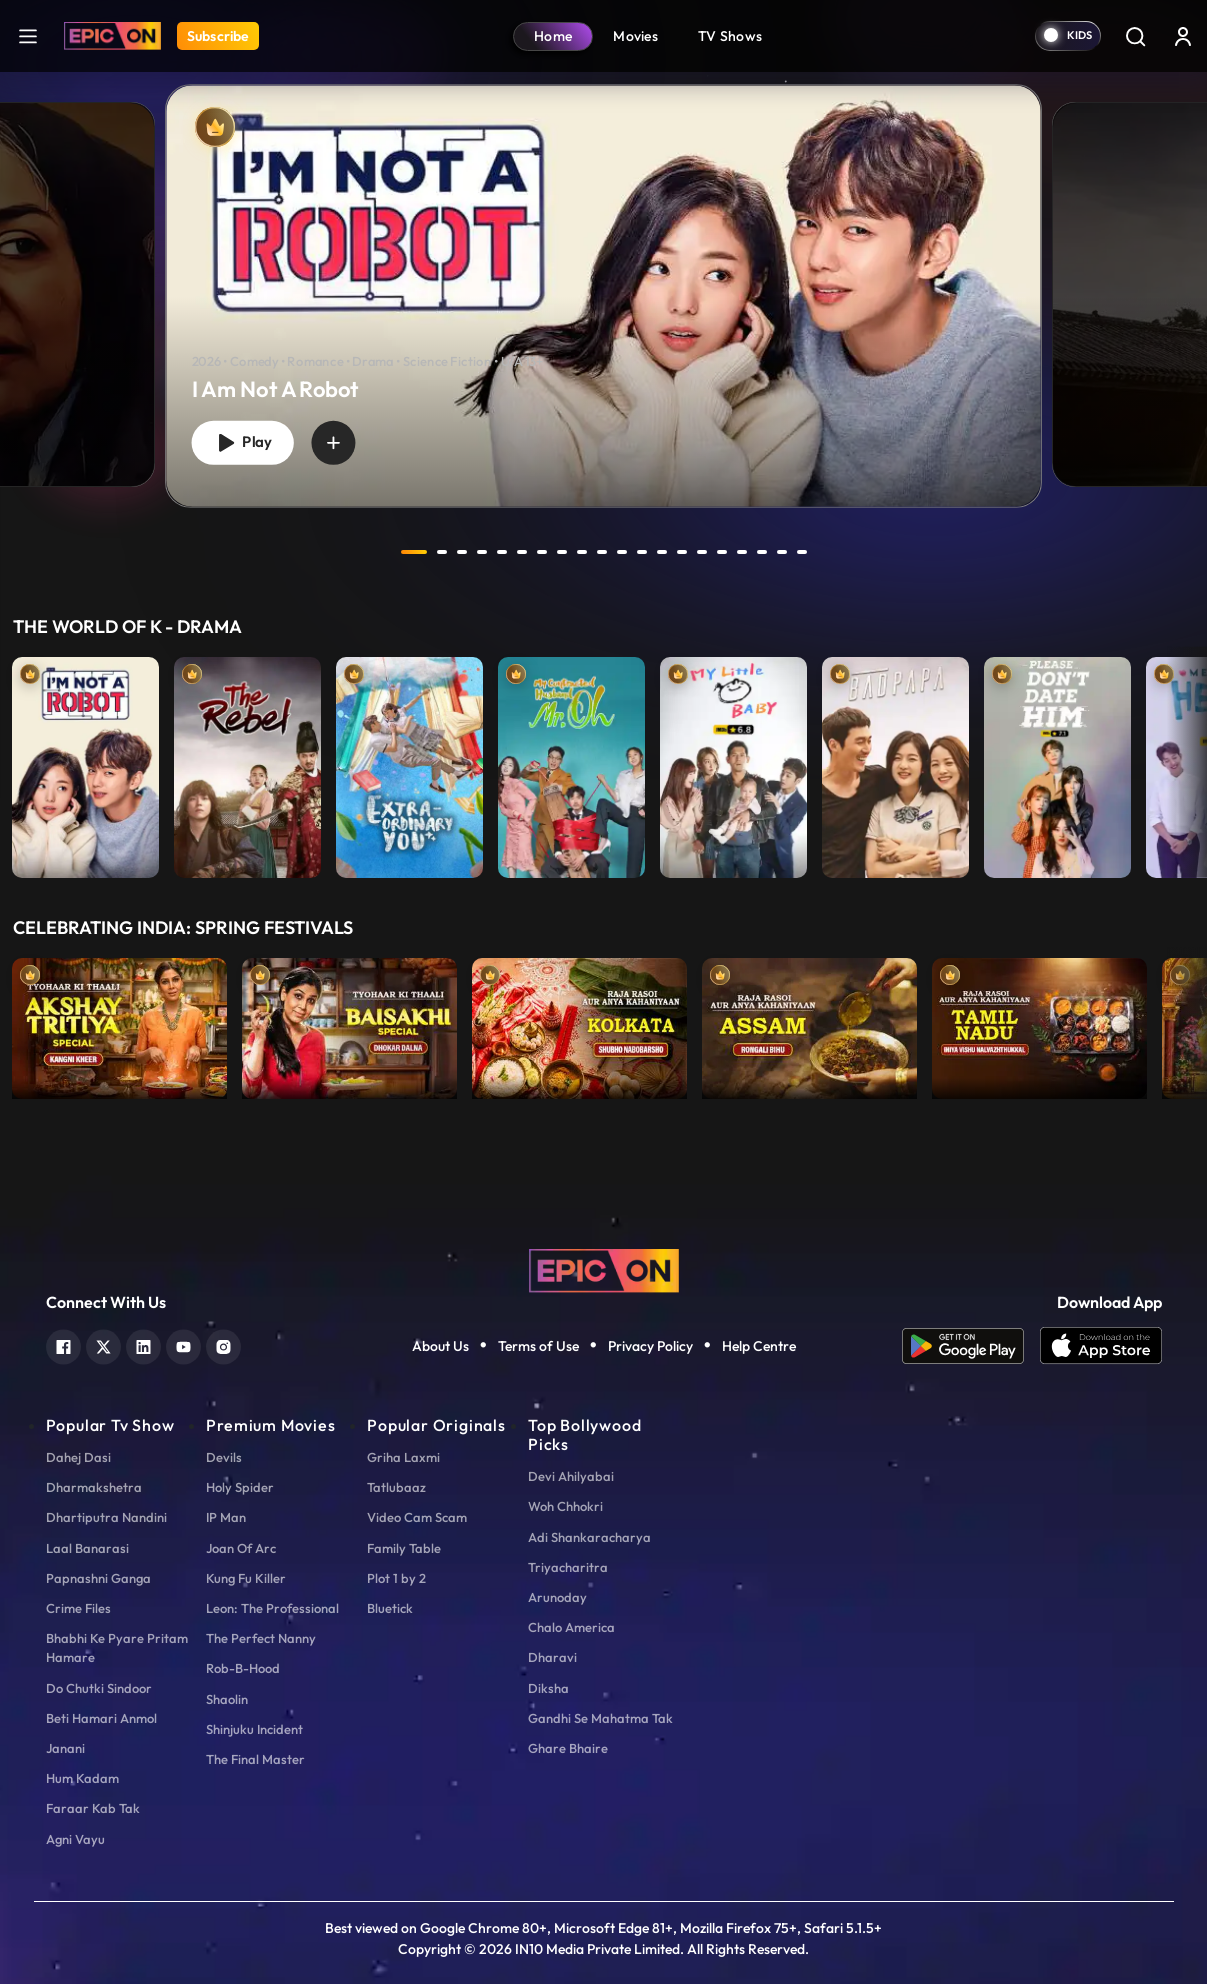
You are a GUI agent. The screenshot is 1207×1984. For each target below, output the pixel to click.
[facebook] (63, 1344)
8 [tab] (562, 552)
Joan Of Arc (241, 1548)
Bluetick (390, 1608)
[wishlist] (333, 442)
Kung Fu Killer (246, 1578)
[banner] (603, 296)
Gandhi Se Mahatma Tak (600, 1718)
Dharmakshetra (94, 1487)
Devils (224, 1457)
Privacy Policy (650, 1346)
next (847, 552)
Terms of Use (538, 1346)
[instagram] (223, 1344)
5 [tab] (502, 552)
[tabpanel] (603, 279)
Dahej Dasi (78, 1457)
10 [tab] (602, 552)
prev (361, 552)
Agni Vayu (75, 1839)
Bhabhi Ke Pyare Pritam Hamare (117, 1647)
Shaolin (227, 1699)
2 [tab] (442, 552)
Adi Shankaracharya (589, 1537)
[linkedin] (143, 1344)
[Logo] (112, 36)
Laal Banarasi (87, 1548)
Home (553, 36)
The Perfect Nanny (261, 1638)
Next (1187, 762)
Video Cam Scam (417, 1517)
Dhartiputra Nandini (106, 1517)
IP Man (226, 1517)
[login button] (1183, 36)
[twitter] (103, 1344)
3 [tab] (462, 552)
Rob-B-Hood (243, 1668)
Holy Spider (240, 1487)
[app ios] (1101, 1346)
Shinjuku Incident (254, 1729)
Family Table (404, 1548)
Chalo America (571, 1627)
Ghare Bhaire (568, 1748)
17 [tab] (742, 552)
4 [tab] (482, 552)
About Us (440, 1346)
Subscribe (218, 36)
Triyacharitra (568, 1567)
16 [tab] (722, 552)
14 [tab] (682, 552)
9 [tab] (582, 552)
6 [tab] (522, 552)
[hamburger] (28, 35)
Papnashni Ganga (98, 1578)
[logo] (604, 1269)
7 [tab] (542, 552)
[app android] (971, 1346)
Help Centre (759, 1346)
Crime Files (78, 1608)
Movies (635, 36)
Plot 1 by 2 (396, 1578)
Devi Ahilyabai (571, 1476)
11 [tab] (622, 552)
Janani (65, 1748)
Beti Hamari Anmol (101, 1718)
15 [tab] (702, 552)
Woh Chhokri (565, 1506)
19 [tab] (782, 552)
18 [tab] (762, 552)
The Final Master (255, 1759)
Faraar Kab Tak (93, 1808)
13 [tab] (662, 552)
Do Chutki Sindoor (99, 1688)
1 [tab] (414, 552)
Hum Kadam (82, 1778)
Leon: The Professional (272, 1608)
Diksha (548, 1688)
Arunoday (557, 1597)
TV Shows (730, 36)
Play (243, 442)
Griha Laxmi (403, 1457)
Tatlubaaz (396, 1487)
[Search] (1135, 36)
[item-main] (85, 762)
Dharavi (552, 1657)
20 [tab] (802, 552)
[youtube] (183, 1344)
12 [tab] (642, 552)
